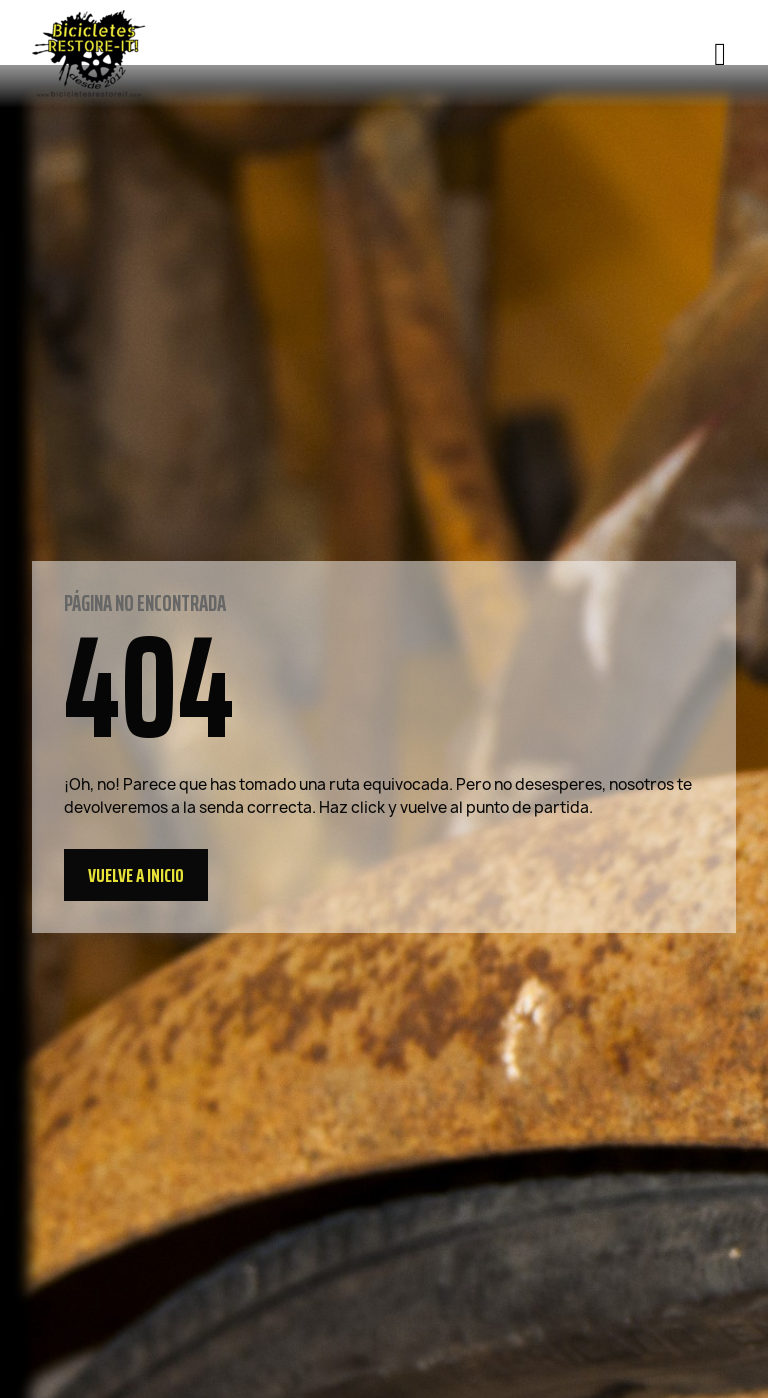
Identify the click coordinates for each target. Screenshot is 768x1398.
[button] (136, 875)
